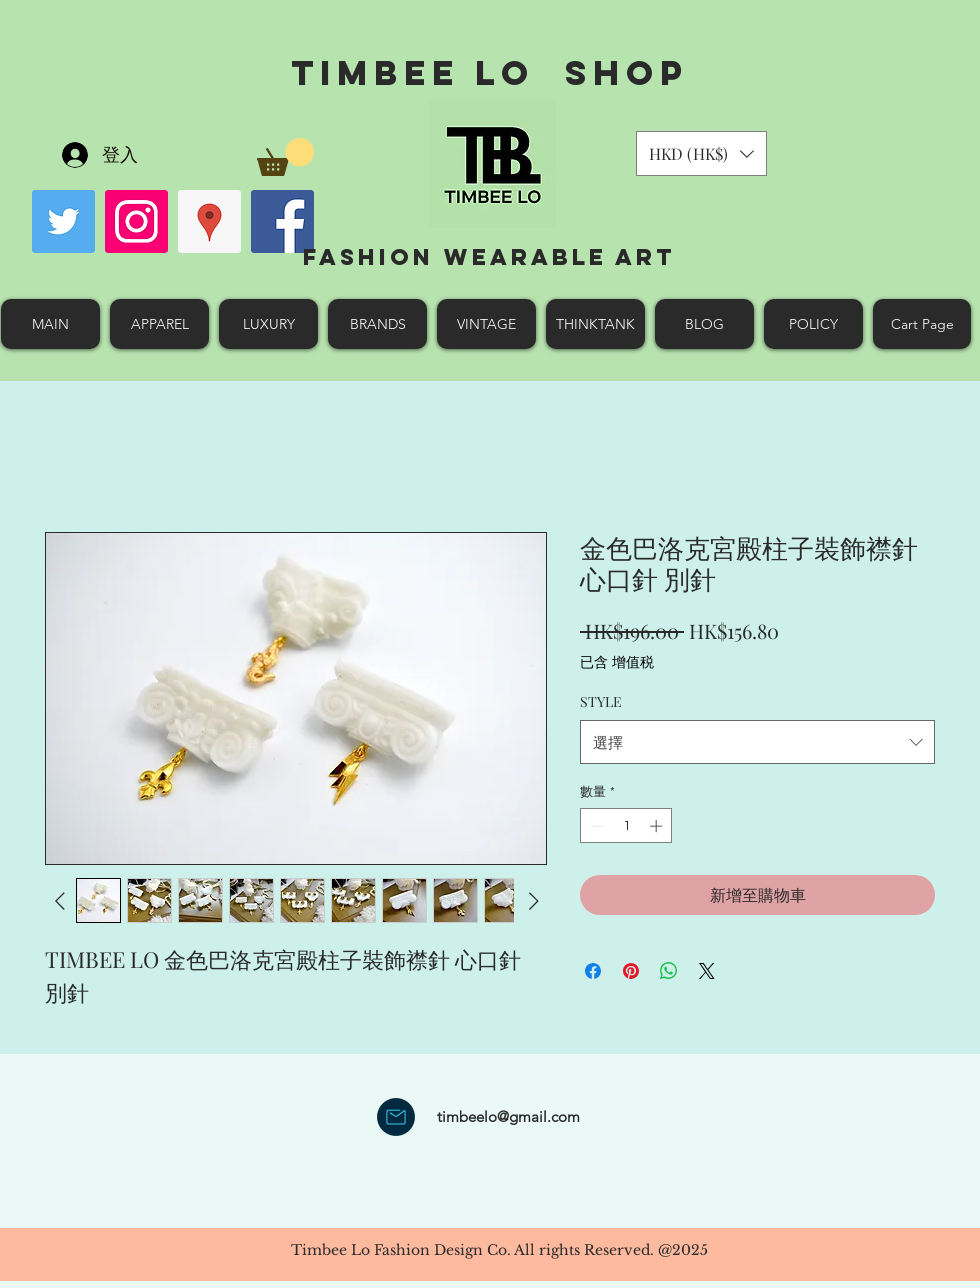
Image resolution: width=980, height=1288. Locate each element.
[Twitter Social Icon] (63, 221)
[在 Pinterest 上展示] (631, 971)
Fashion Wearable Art (489, 257)
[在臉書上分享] (593, 971)
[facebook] (282, 221)
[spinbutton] (626, 826)
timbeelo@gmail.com (508, 1116)
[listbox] (701, 153)
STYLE (601, 701)
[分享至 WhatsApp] (669, 971)
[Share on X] (707, 971)
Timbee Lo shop (489, 72)
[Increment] (658, 826)
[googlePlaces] (209, 221)
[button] (285, 157)
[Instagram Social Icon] (136, 221)
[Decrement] (595, 826)
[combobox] (757, 742)
